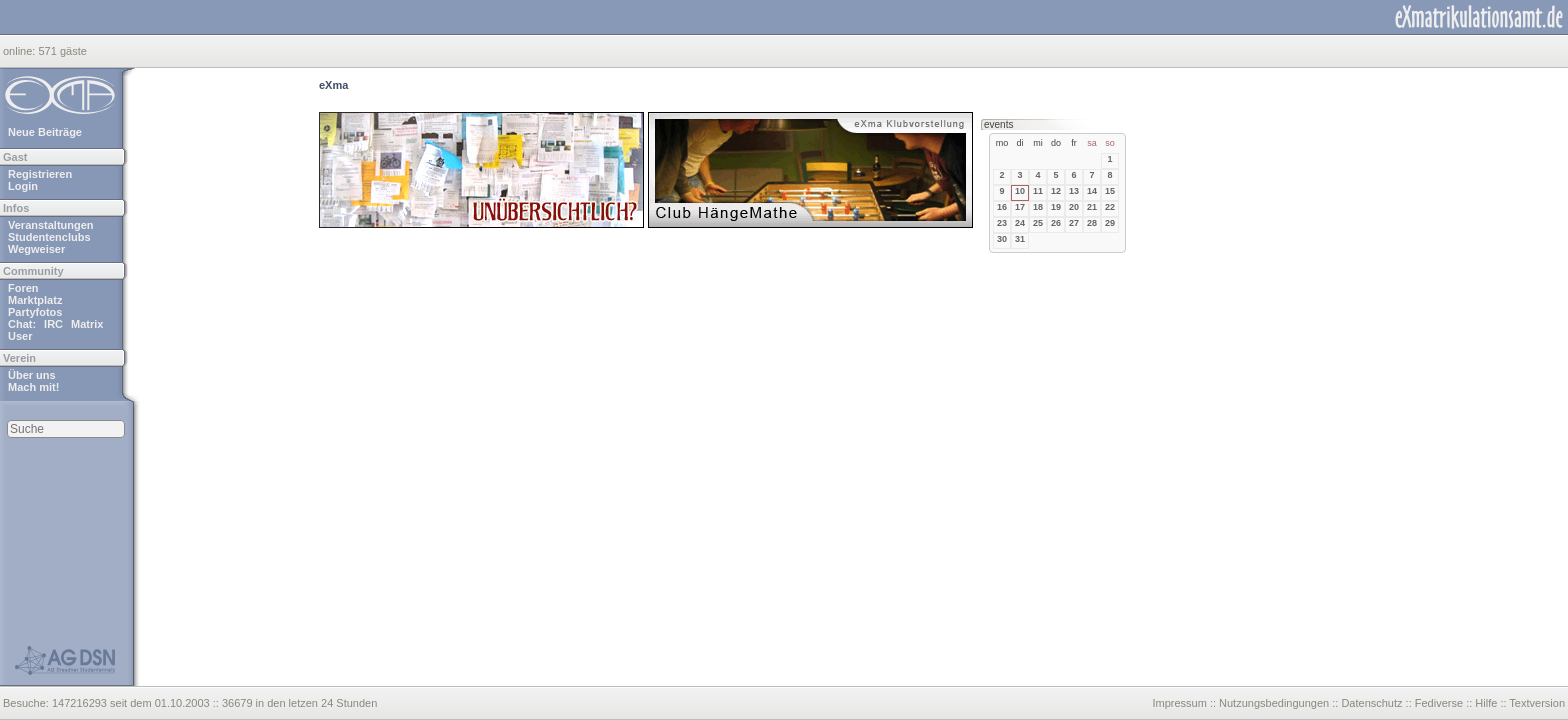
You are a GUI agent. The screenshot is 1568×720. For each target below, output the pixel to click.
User (20, 336)
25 (1038, 223)
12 (1056, 191)
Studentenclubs (49, 237)
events (998, 124)
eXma (333, 85)
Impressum (1179, 703)
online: (20, 51)
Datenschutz (1371, 703)
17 (1020, 207)
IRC (53, 324)
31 (1020, 239)
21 (1092, 207)
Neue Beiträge (45, 132)
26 (1056, 223)
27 (1074, 223)
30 (1002, 239)
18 (1038, 207)
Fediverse (1439, 703)
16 (1002, 207)
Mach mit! (33, 387)
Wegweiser (36, 249)
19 (1056, 207)
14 (1092, 191)
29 (1110, 223)
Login (23, 186)
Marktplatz (35, 300)
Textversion (1537, 703)
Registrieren (40, 174)
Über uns (32, 375)
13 (1074, 191)
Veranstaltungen (51, 225)
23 (1002, 223)
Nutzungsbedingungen (1274, 703)
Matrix (87, 324)
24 (1020, 223)
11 (1038, 191)
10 (1020, 191)
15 (1110, 191)
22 (1110, 207)
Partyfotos (35, 312)
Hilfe (1486, 703)
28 (1092, 223)
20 (1074, 207)
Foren (23, 288)
